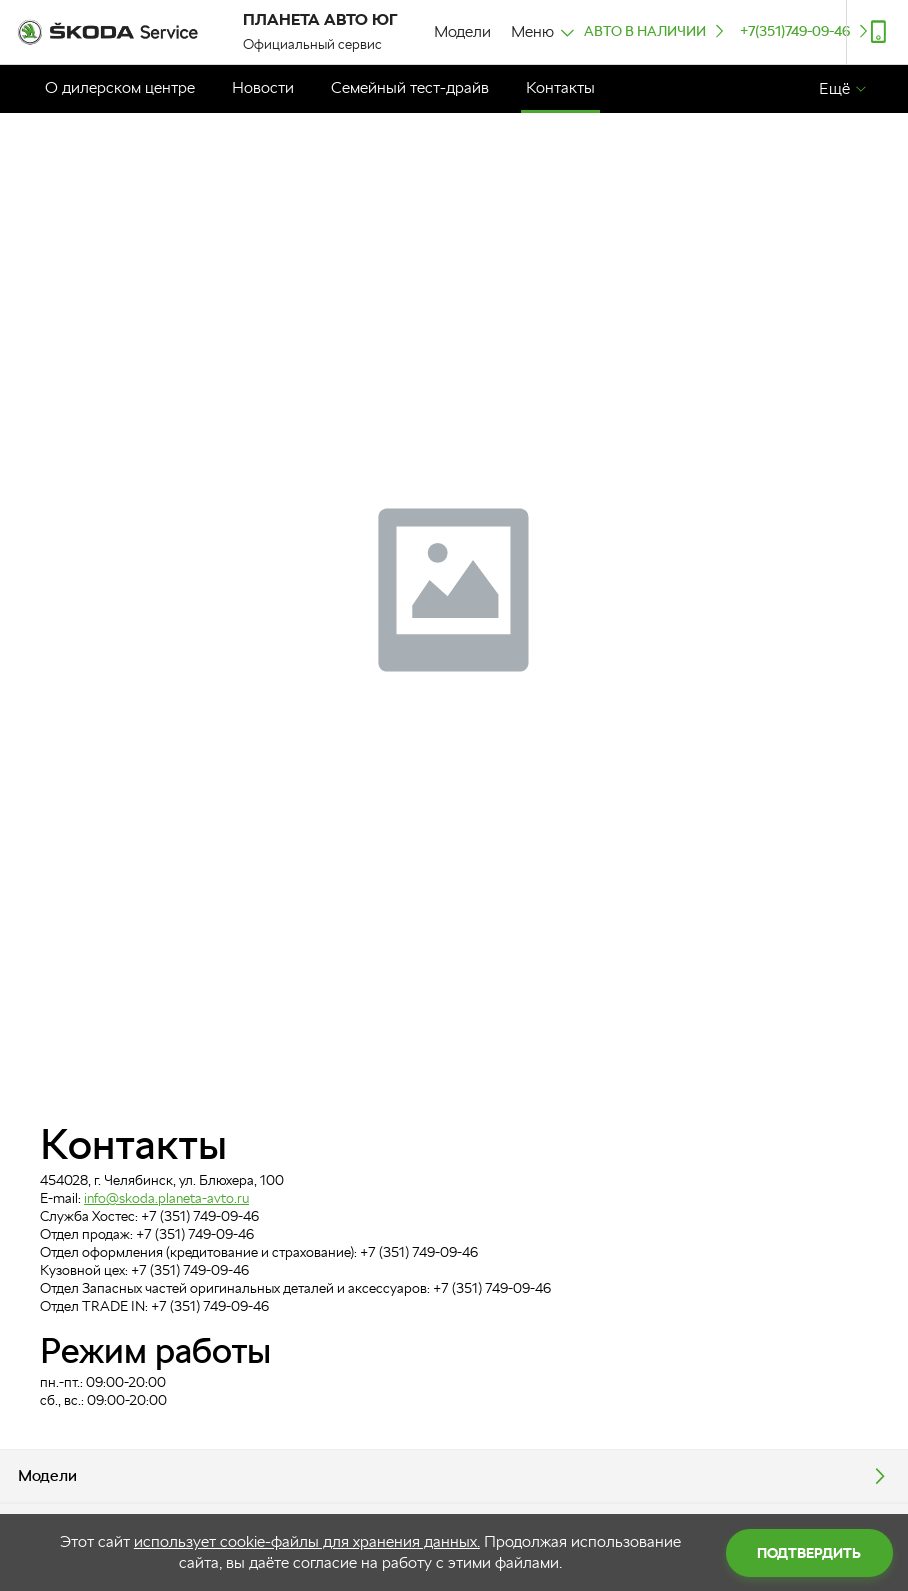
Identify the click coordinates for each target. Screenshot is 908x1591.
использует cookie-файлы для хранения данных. (307, 1541)
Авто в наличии (656, 30)
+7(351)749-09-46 (806, 30)
